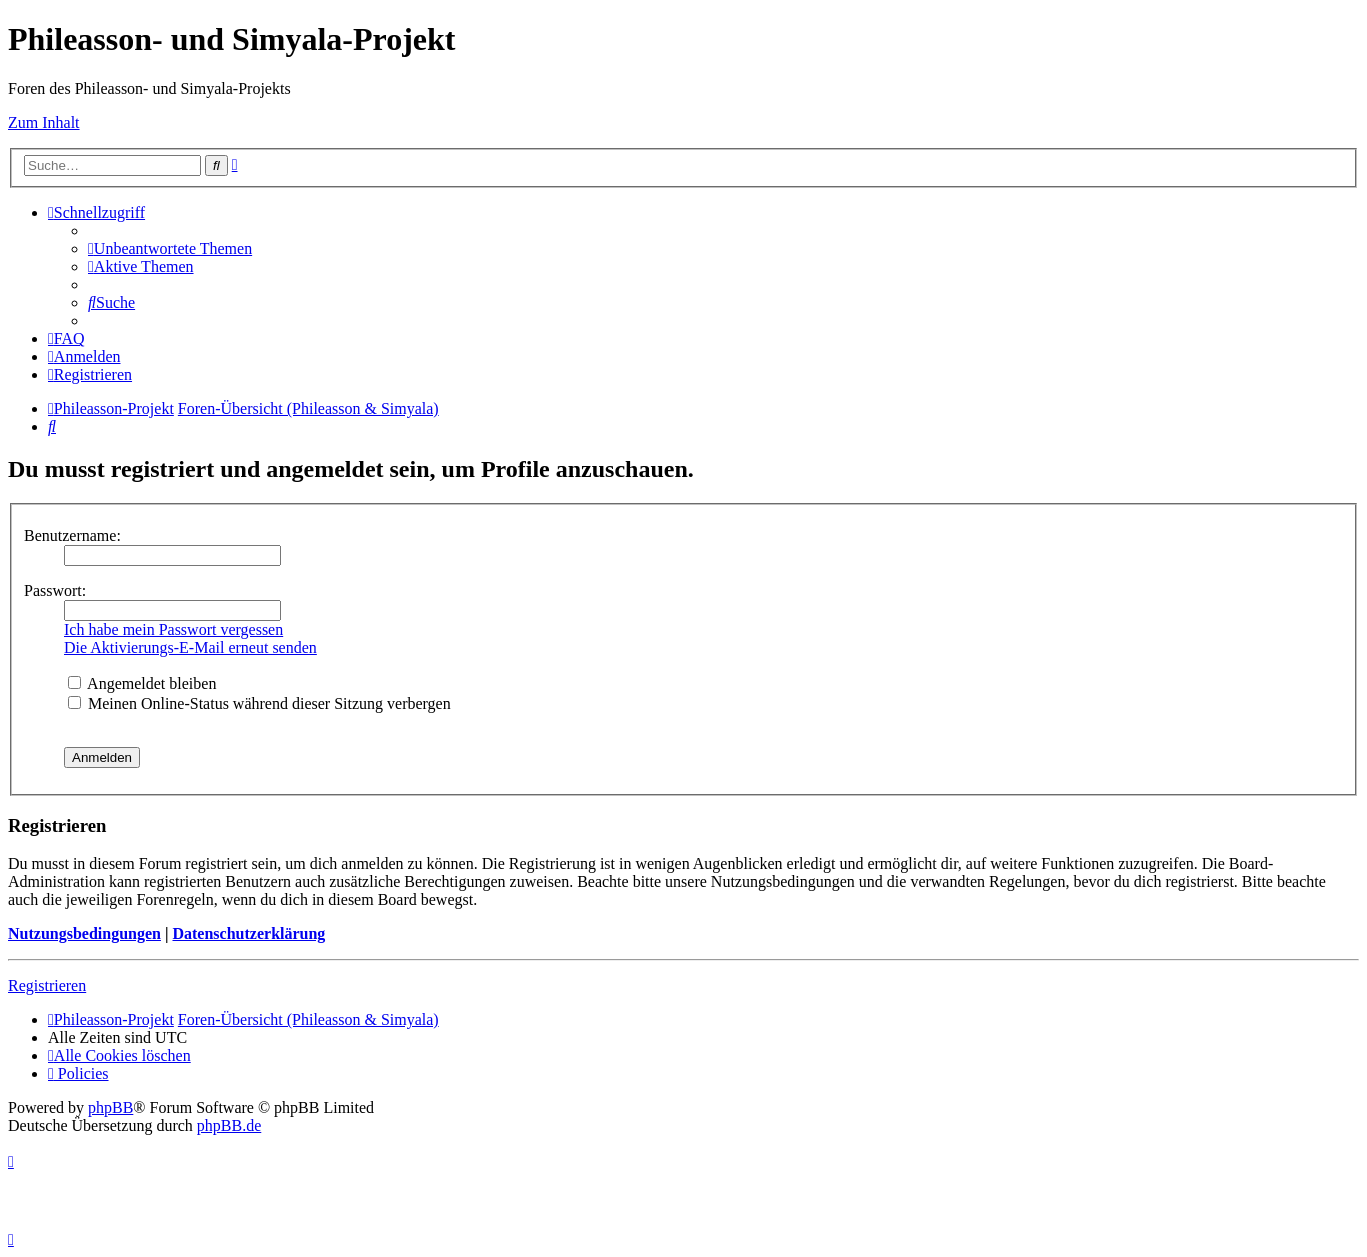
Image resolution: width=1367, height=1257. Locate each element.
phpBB (110, 1107)
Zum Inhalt (44, 122)
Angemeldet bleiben (142, 683)
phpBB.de (229, 1125)
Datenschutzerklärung (248, 933)
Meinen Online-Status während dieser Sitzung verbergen (259, 703)
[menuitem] (170, 248)
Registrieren (47, 985)
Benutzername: (72, 535)
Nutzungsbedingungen (84, 933)
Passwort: (55, 590)
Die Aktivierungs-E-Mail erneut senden (190, 647)
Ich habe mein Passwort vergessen (173, 629)
